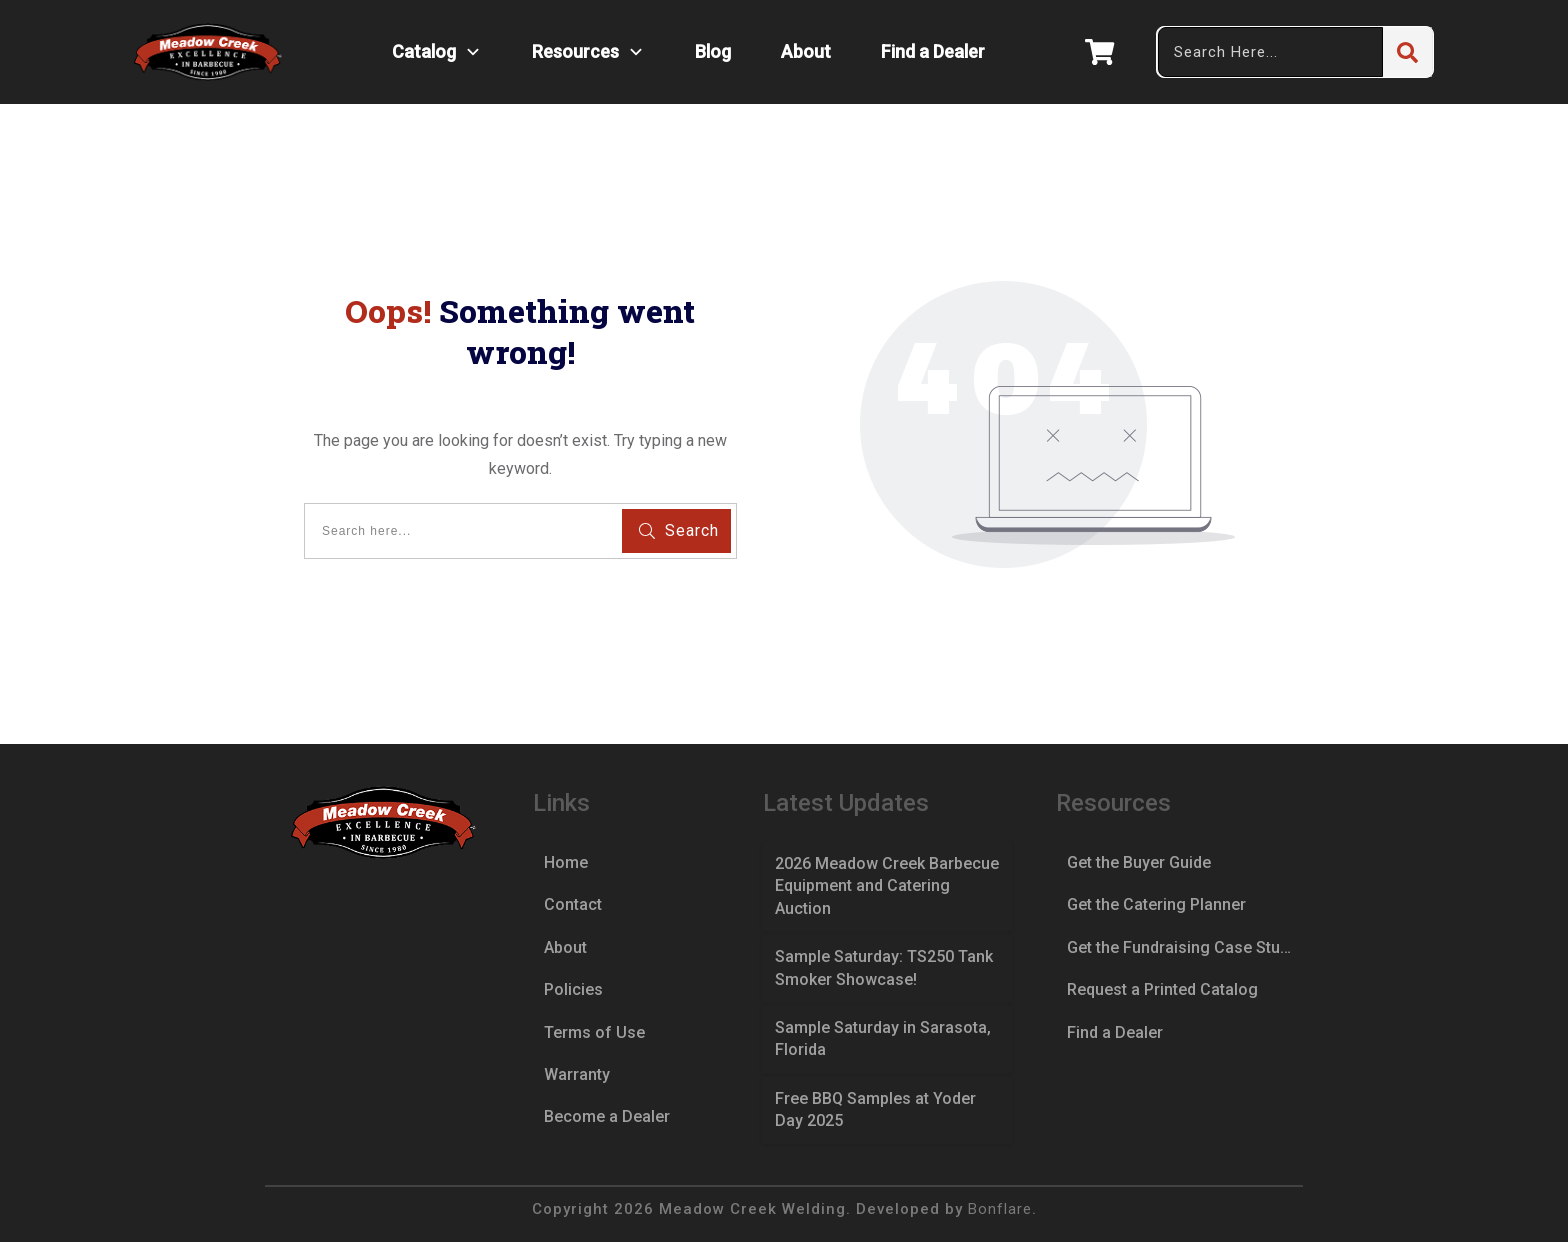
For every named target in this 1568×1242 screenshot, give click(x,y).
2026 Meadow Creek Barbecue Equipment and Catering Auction (887, 886)
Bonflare (1000, 1209)
